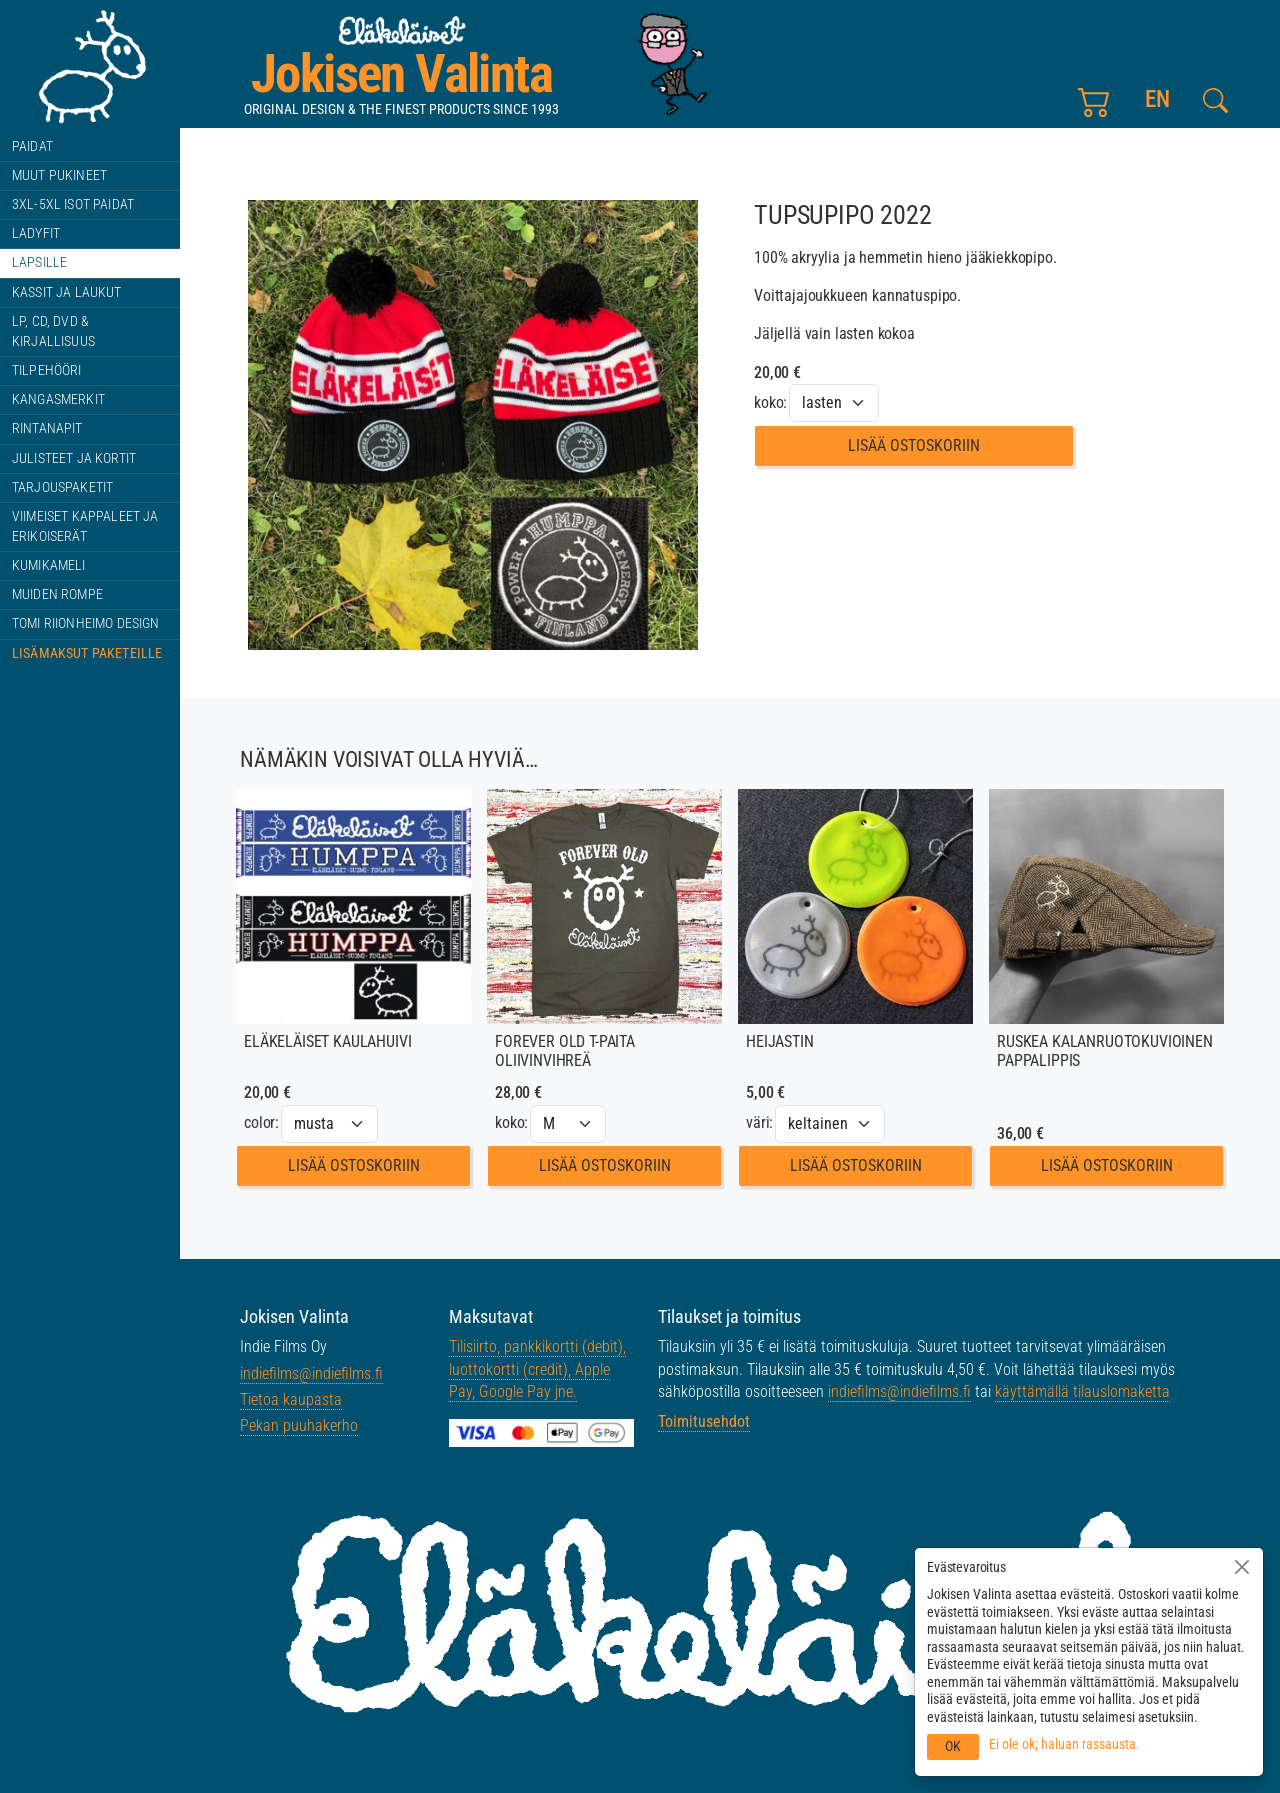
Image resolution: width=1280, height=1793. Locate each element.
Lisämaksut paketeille (87, 653)
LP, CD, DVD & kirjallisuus (53, 331)
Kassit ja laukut (67, 292)
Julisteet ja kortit (74, 458)
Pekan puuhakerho (299, 1425)
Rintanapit (47, 428)
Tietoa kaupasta (291, 1399)
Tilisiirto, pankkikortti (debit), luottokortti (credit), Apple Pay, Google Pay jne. (537, 1369)
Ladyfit (36, 233)
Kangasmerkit (58, 399)
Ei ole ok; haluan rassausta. (1064, 1744)
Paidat (32, 146)
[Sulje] (1242, 1567)
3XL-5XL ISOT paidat (73, 204)
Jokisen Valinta (401, 74)
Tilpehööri (47, 370)
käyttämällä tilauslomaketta (1082, 1391)
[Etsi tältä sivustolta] (1215, 100)
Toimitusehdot (704, 1421)
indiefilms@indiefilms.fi (311, 1373)
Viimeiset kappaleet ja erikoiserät (85, 526)
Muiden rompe (57, 594)
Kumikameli (49, 565)
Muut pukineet (59, 175)
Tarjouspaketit (62, 487)
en (1157, 99)
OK (953, 1746)
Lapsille (39, 262)
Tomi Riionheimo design (86, 623)
